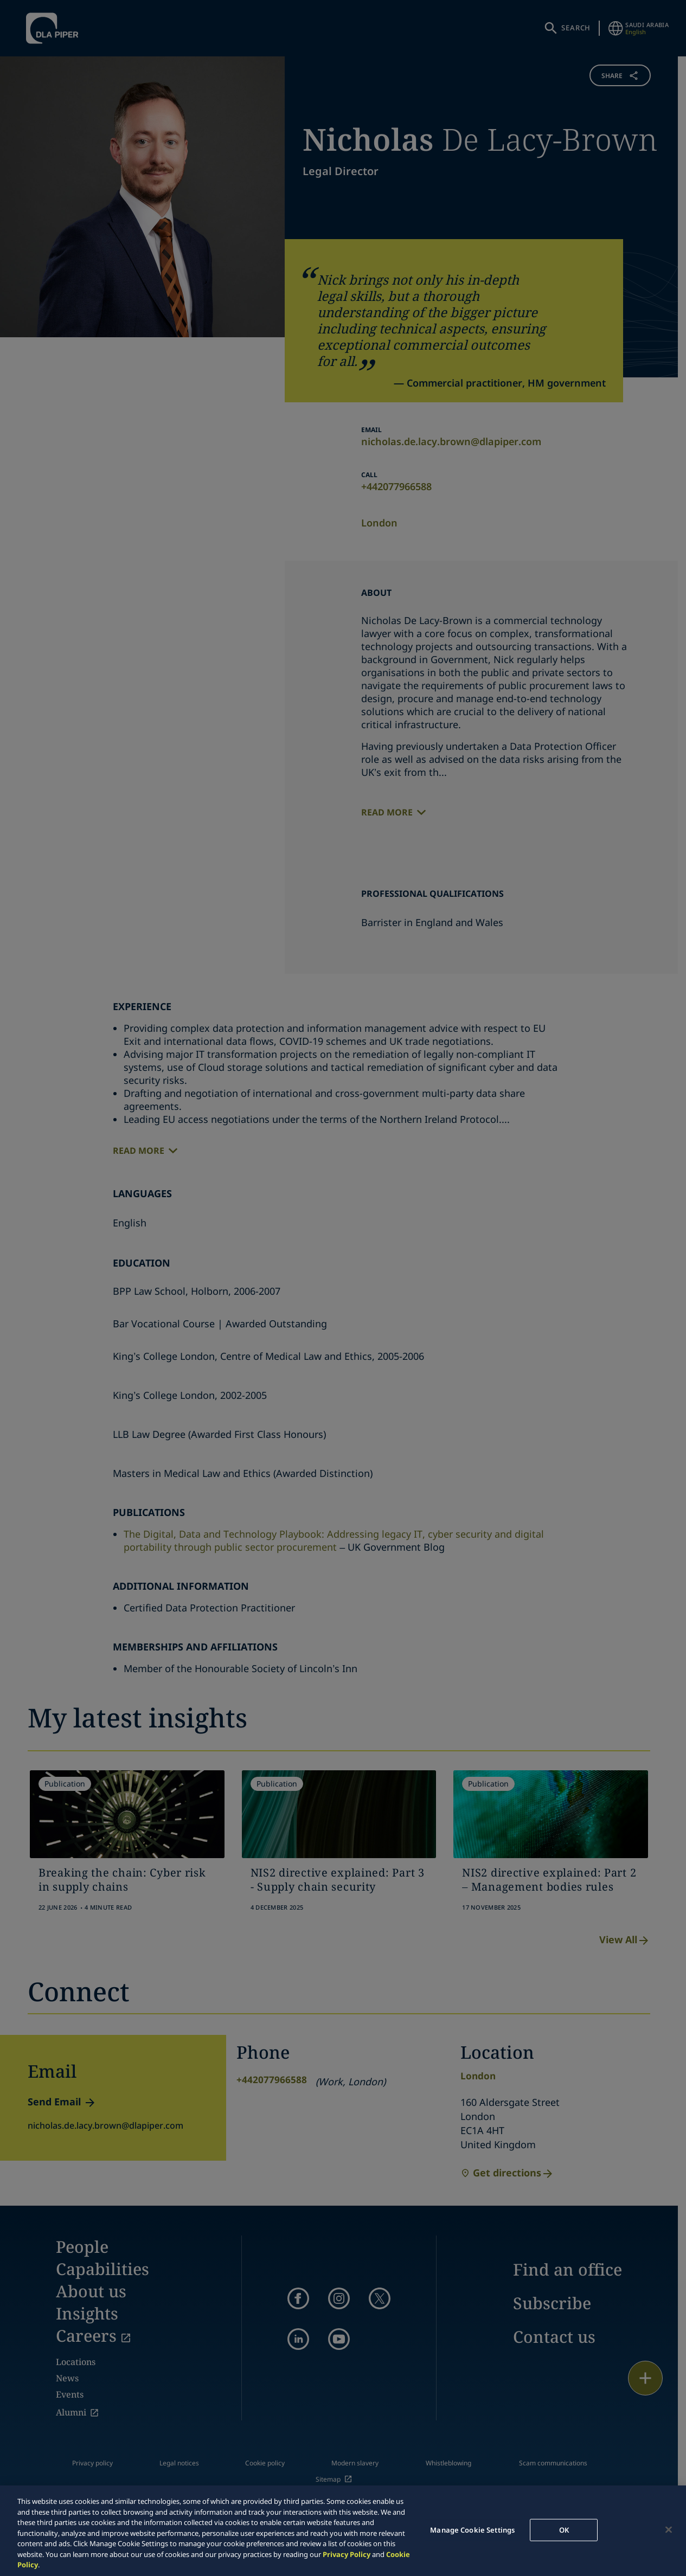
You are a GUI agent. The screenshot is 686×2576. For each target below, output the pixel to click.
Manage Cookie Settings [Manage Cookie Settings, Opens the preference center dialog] (472, 2529)
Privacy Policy (346, 2554)
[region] (343, 2530)
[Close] (669, 2529)
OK (564, 2529)
